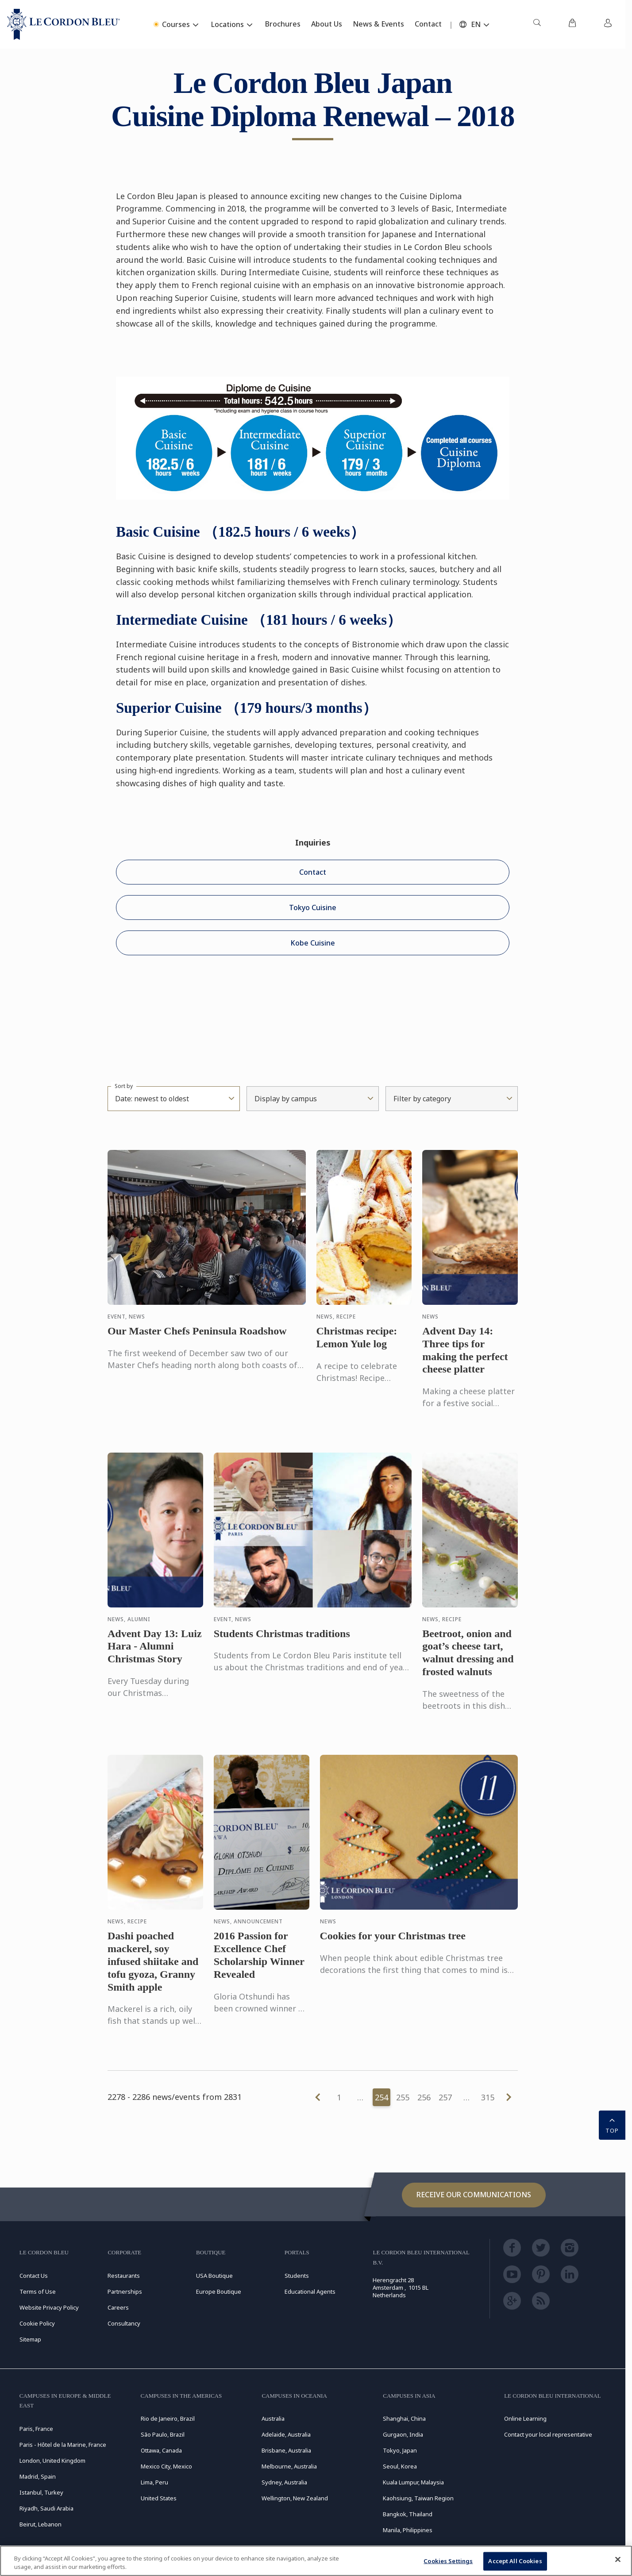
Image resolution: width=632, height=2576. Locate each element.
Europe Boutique (218, 2291)
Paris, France (36, 2429)
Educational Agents (310, 2291)
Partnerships (125, 2291)
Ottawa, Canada (161, 2450)
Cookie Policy (37, 2323)
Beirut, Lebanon (40, 2524)
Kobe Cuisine (312, 943)
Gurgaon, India (403, 2434)
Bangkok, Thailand (407, 2514)
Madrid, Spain (37, 2476)
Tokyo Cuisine (312, 907)
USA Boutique (214, 2276)
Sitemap (30, 2339)
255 (402, 2097)
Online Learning (525, 2418)
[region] (316, 2560)
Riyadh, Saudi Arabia (46, 2508)
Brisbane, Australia (286, 2450)
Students (297, 2276)
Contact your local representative (548, 2434)
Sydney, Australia (284, 2482)
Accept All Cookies (515, 2561)
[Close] (618, 2559)
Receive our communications (473, 2194)
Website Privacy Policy (49, 2307)
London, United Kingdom (52, 2461)
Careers (118, 2307)
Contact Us (33, 2276)
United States (159, 2498)
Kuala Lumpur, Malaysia (413, 2482)
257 (445, 2097)
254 (381, 2097)
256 (424, 2097)
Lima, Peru (154, 2482)
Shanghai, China (404, 2418)
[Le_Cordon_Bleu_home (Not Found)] (63, 24)
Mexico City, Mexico (166, 2466)
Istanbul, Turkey (41, 2492)
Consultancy (124, 2323)
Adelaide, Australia (286, 2434)
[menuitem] (537, 24)
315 (487, 2097)
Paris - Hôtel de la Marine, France (62, 2445)
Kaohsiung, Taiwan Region (418, 2498)
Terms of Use (37, 2291)
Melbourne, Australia (289, 2466)
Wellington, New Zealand (295, 2498)
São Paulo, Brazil (163, 2434)
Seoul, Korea (400, 2466)
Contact (312, 872)
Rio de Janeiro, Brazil (168, 2418)
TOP (612, 2124)
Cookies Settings (448, 2561)
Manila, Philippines (407, 2530)
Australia (273, 2418)
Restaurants (124, 2276)
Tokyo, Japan (400, 2450)
